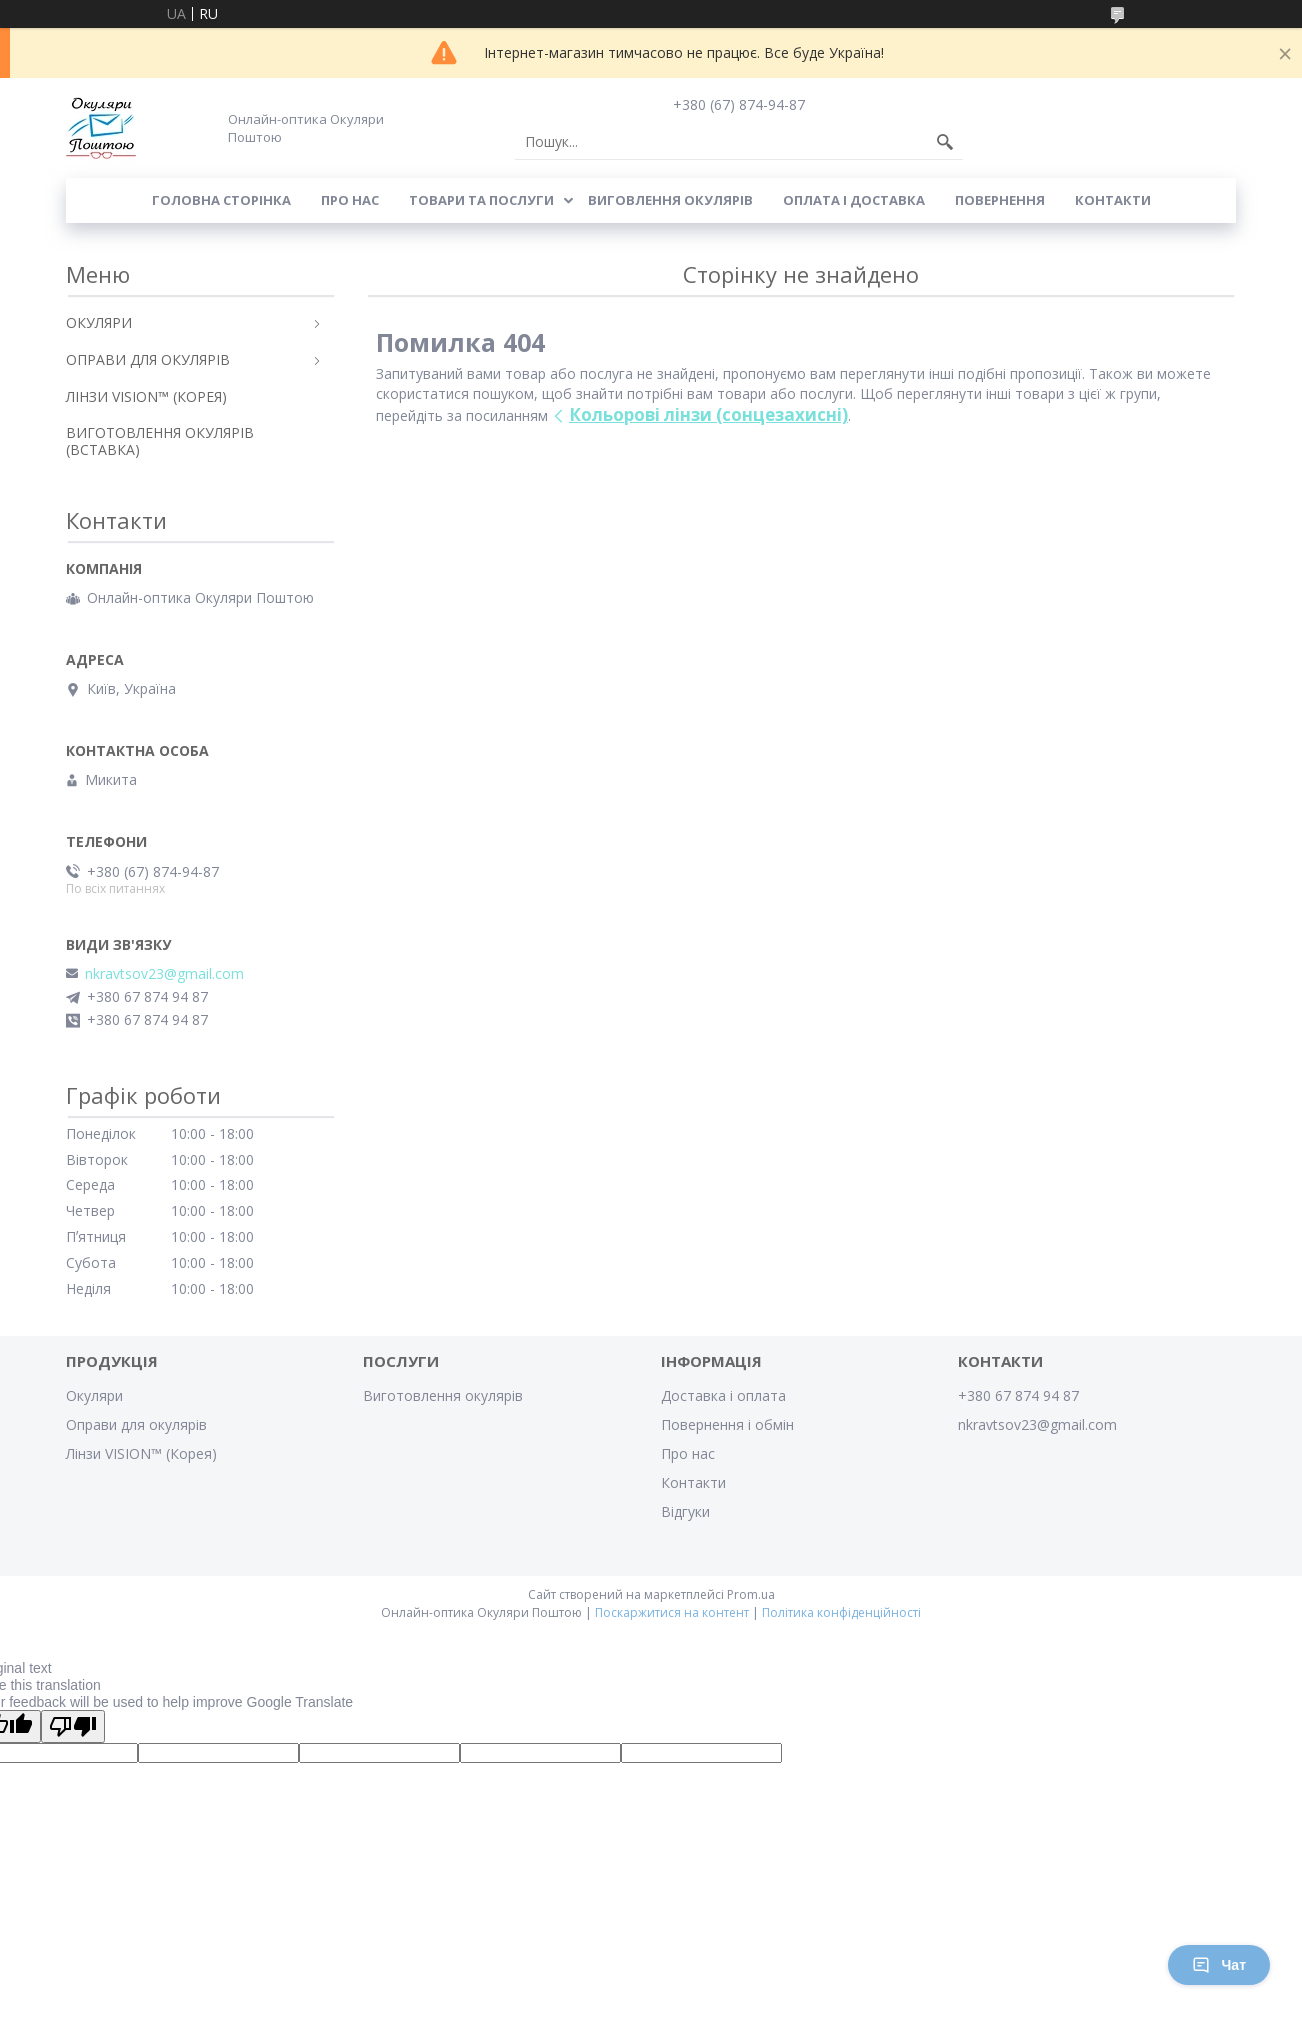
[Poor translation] (73, 1726)
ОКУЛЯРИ (99, 322)
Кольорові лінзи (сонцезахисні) (708, 414)
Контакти (1113, 200)
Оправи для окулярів (136, 1424)
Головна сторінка (221, 200)
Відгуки (685, 1511)
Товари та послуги (481, 200)
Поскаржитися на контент (672, 1612)
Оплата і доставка (854, 200)
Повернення (1000, 200)
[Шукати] (945, 142)
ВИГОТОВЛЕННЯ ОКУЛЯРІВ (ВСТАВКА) (160, 441)
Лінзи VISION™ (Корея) (141, 1453)
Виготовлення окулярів (443, 1395)
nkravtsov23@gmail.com (164, 974)
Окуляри (94, 1395)
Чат (1219, 1965)
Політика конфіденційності (841, 1612)
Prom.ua (751, 1594)
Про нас (350, 200)
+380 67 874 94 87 (1018, 1395)
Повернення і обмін (727, 1424)
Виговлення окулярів (670, 200)
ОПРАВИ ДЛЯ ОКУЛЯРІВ (148, 359)
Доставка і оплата (723, 1395)
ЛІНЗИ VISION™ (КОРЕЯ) (146, 396)
